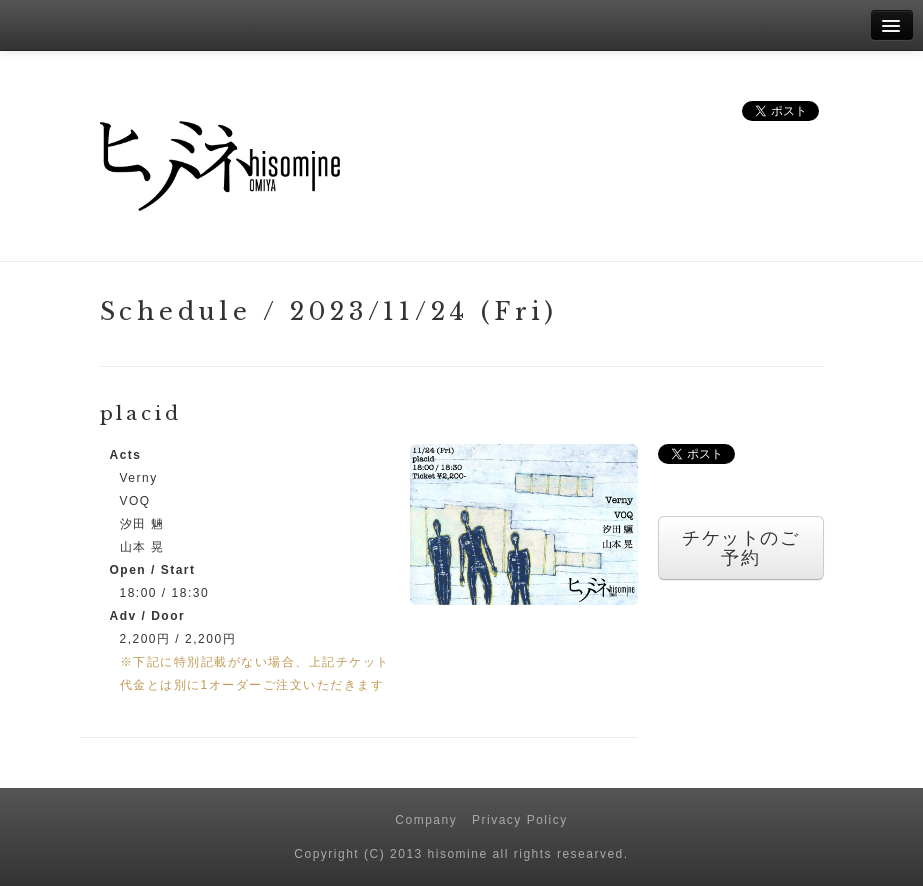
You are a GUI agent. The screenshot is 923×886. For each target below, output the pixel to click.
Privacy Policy (520, 820)
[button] (524, 524)
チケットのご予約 (740, 548)
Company (426, 820)
